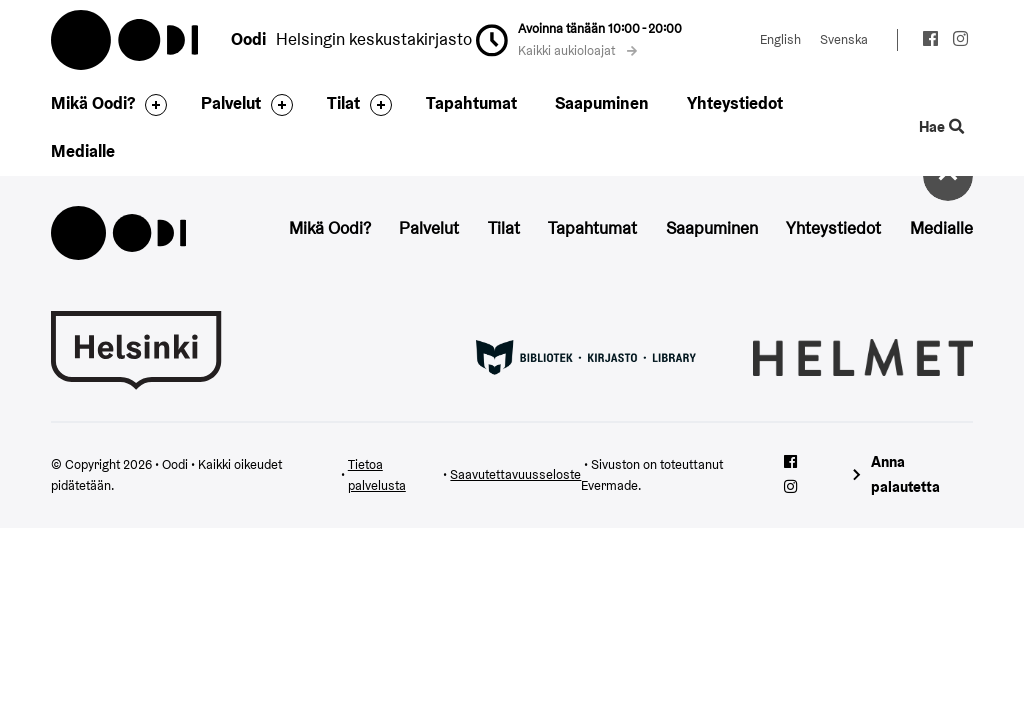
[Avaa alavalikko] (151, 105)
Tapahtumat (471, 103)
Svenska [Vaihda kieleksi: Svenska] (844, 39)
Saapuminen (602, 103)
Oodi (126, 40)
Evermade (609, 485)
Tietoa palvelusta (377, 475)
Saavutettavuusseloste (515, 474)
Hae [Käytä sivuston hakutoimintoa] (941, 127)
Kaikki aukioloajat (578, 50)
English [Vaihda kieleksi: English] (780, 39)
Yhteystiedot (735, 103)
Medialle (83, 151)
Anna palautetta (905, 474)
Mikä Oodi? (93, 103)
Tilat (343, 103)
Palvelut (231, 103)
